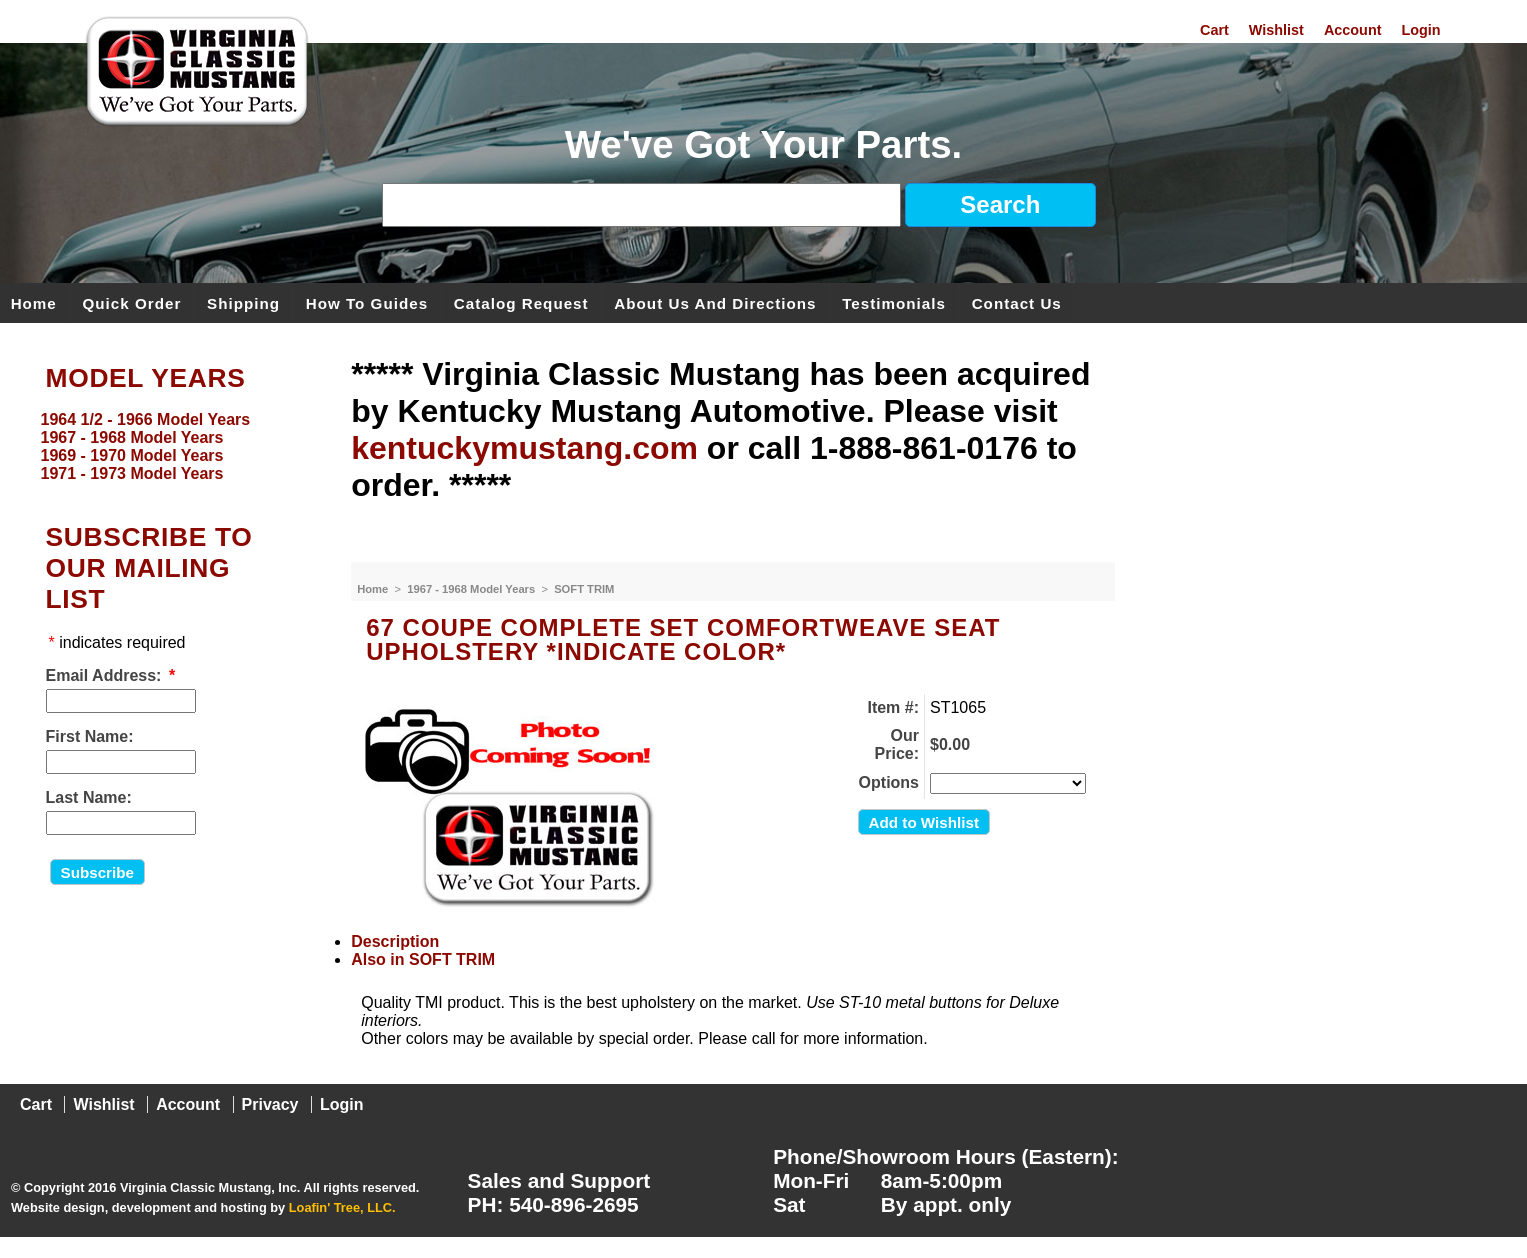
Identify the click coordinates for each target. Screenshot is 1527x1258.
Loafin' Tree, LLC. (342, 1207)
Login (1420, 30)
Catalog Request (521, 302)
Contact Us (1017, 302)
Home (34, 302)
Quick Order (132, 302)
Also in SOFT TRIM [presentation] (423, 959)
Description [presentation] (395, 941)
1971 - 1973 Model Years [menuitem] (132, 473)
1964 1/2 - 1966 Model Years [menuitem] (146, 419)
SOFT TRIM (584, 589)
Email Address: (104, 675)
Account (1353, 30)
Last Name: (89, 797)
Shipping (243, 302)
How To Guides (367, 302)
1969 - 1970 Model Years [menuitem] (132, 455)
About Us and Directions (715, 302)
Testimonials (894, 302)
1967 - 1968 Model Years (472, 589)
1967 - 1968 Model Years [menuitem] (132, 437)
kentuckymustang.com (524, 448)
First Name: (90, 736)
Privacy (270, 1104)
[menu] (171, 447)
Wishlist (1276, 30)
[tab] (733, 942)
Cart (1214, 30)
